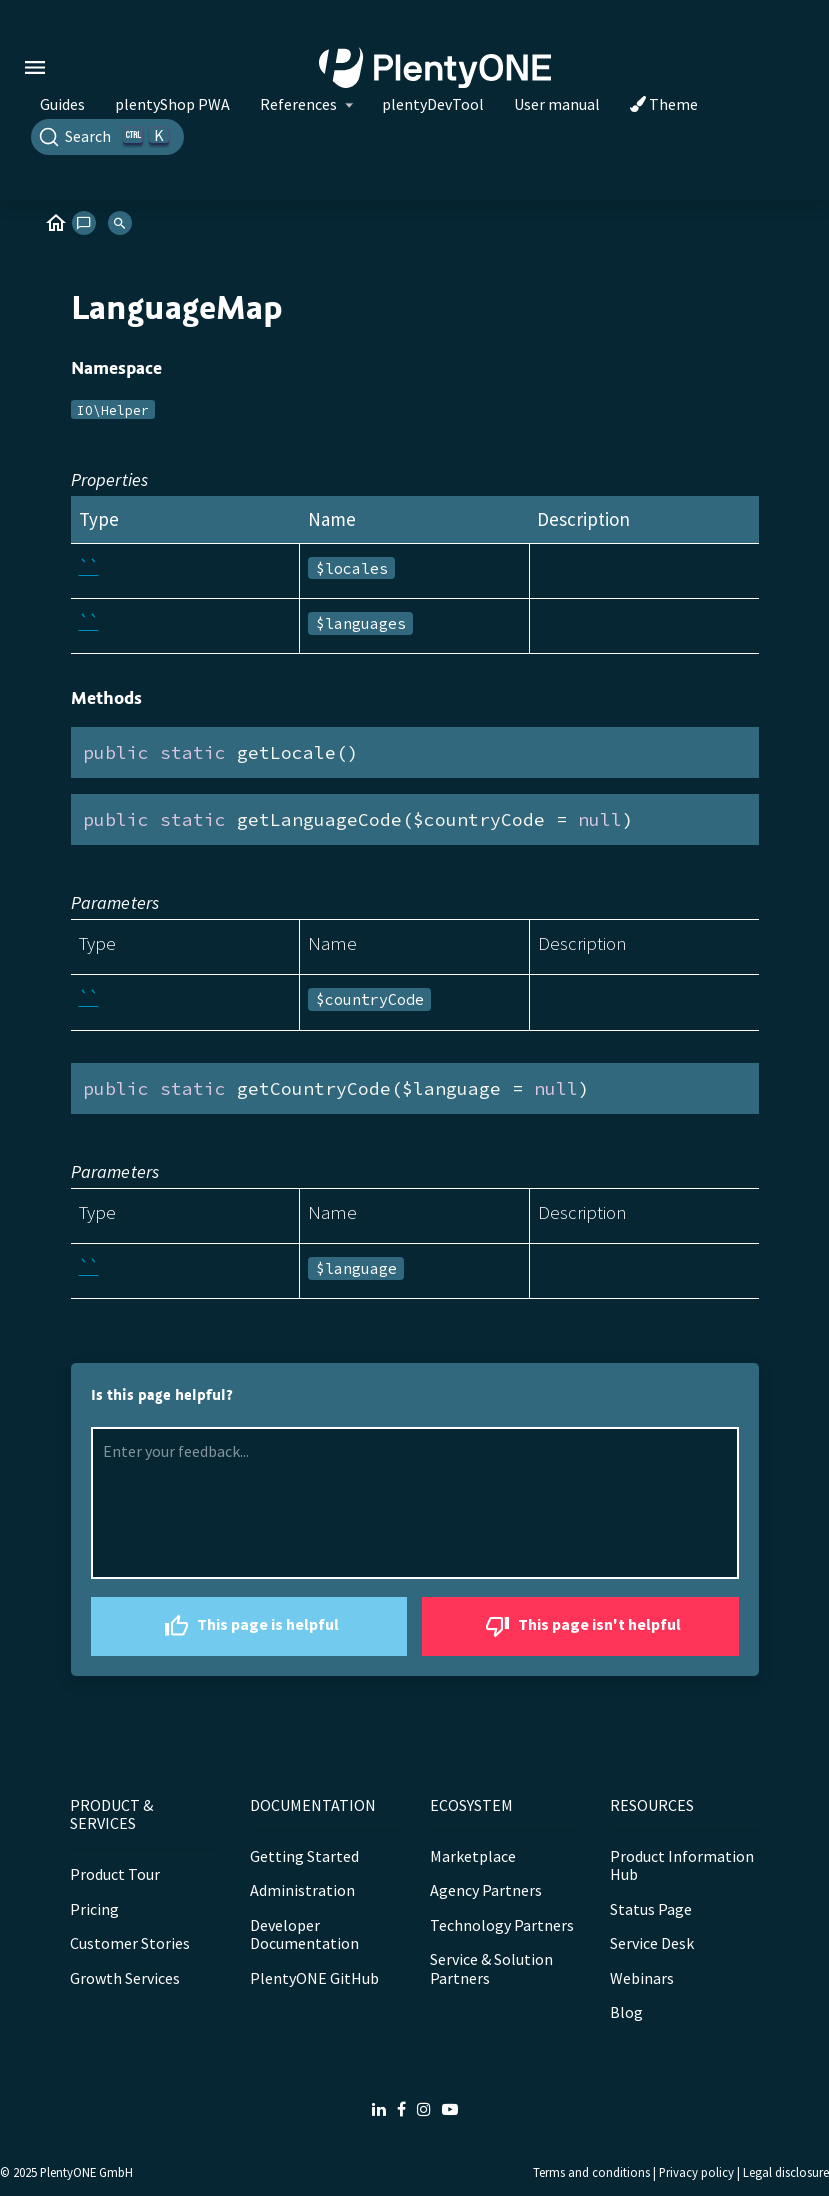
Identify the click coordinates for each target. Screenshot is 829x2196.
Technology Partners (502, 1925)
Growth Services (125, 1978)
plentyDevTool (433, 104)
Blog (626, 2012)
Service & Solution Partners (491, 1968)
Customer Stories (130, 1943)
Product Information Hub (682, 1865)
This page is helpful (249, 1626)
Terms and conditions (591, 2172)
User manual (557, 104)
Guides (62, 104)
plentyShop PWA (172, 104)
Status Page (651, 1909)
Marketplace (473, 1856)
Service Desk (652, 1943)
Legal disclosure (786, 2172)
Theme (664, 104)
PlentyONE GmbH (86, 2172)
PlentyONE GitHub (314, 1978)
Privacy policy (696, 2172)
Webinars (642, 1978)
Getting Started (304, 1856)
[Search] (107, 137)
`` (89, 567)
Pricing (94, 1909)
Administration (302, 1890)
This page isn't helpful (580, 1626)
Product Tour (115, 1874)
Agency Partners (486, 1890)
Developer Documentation (304, 1934)
